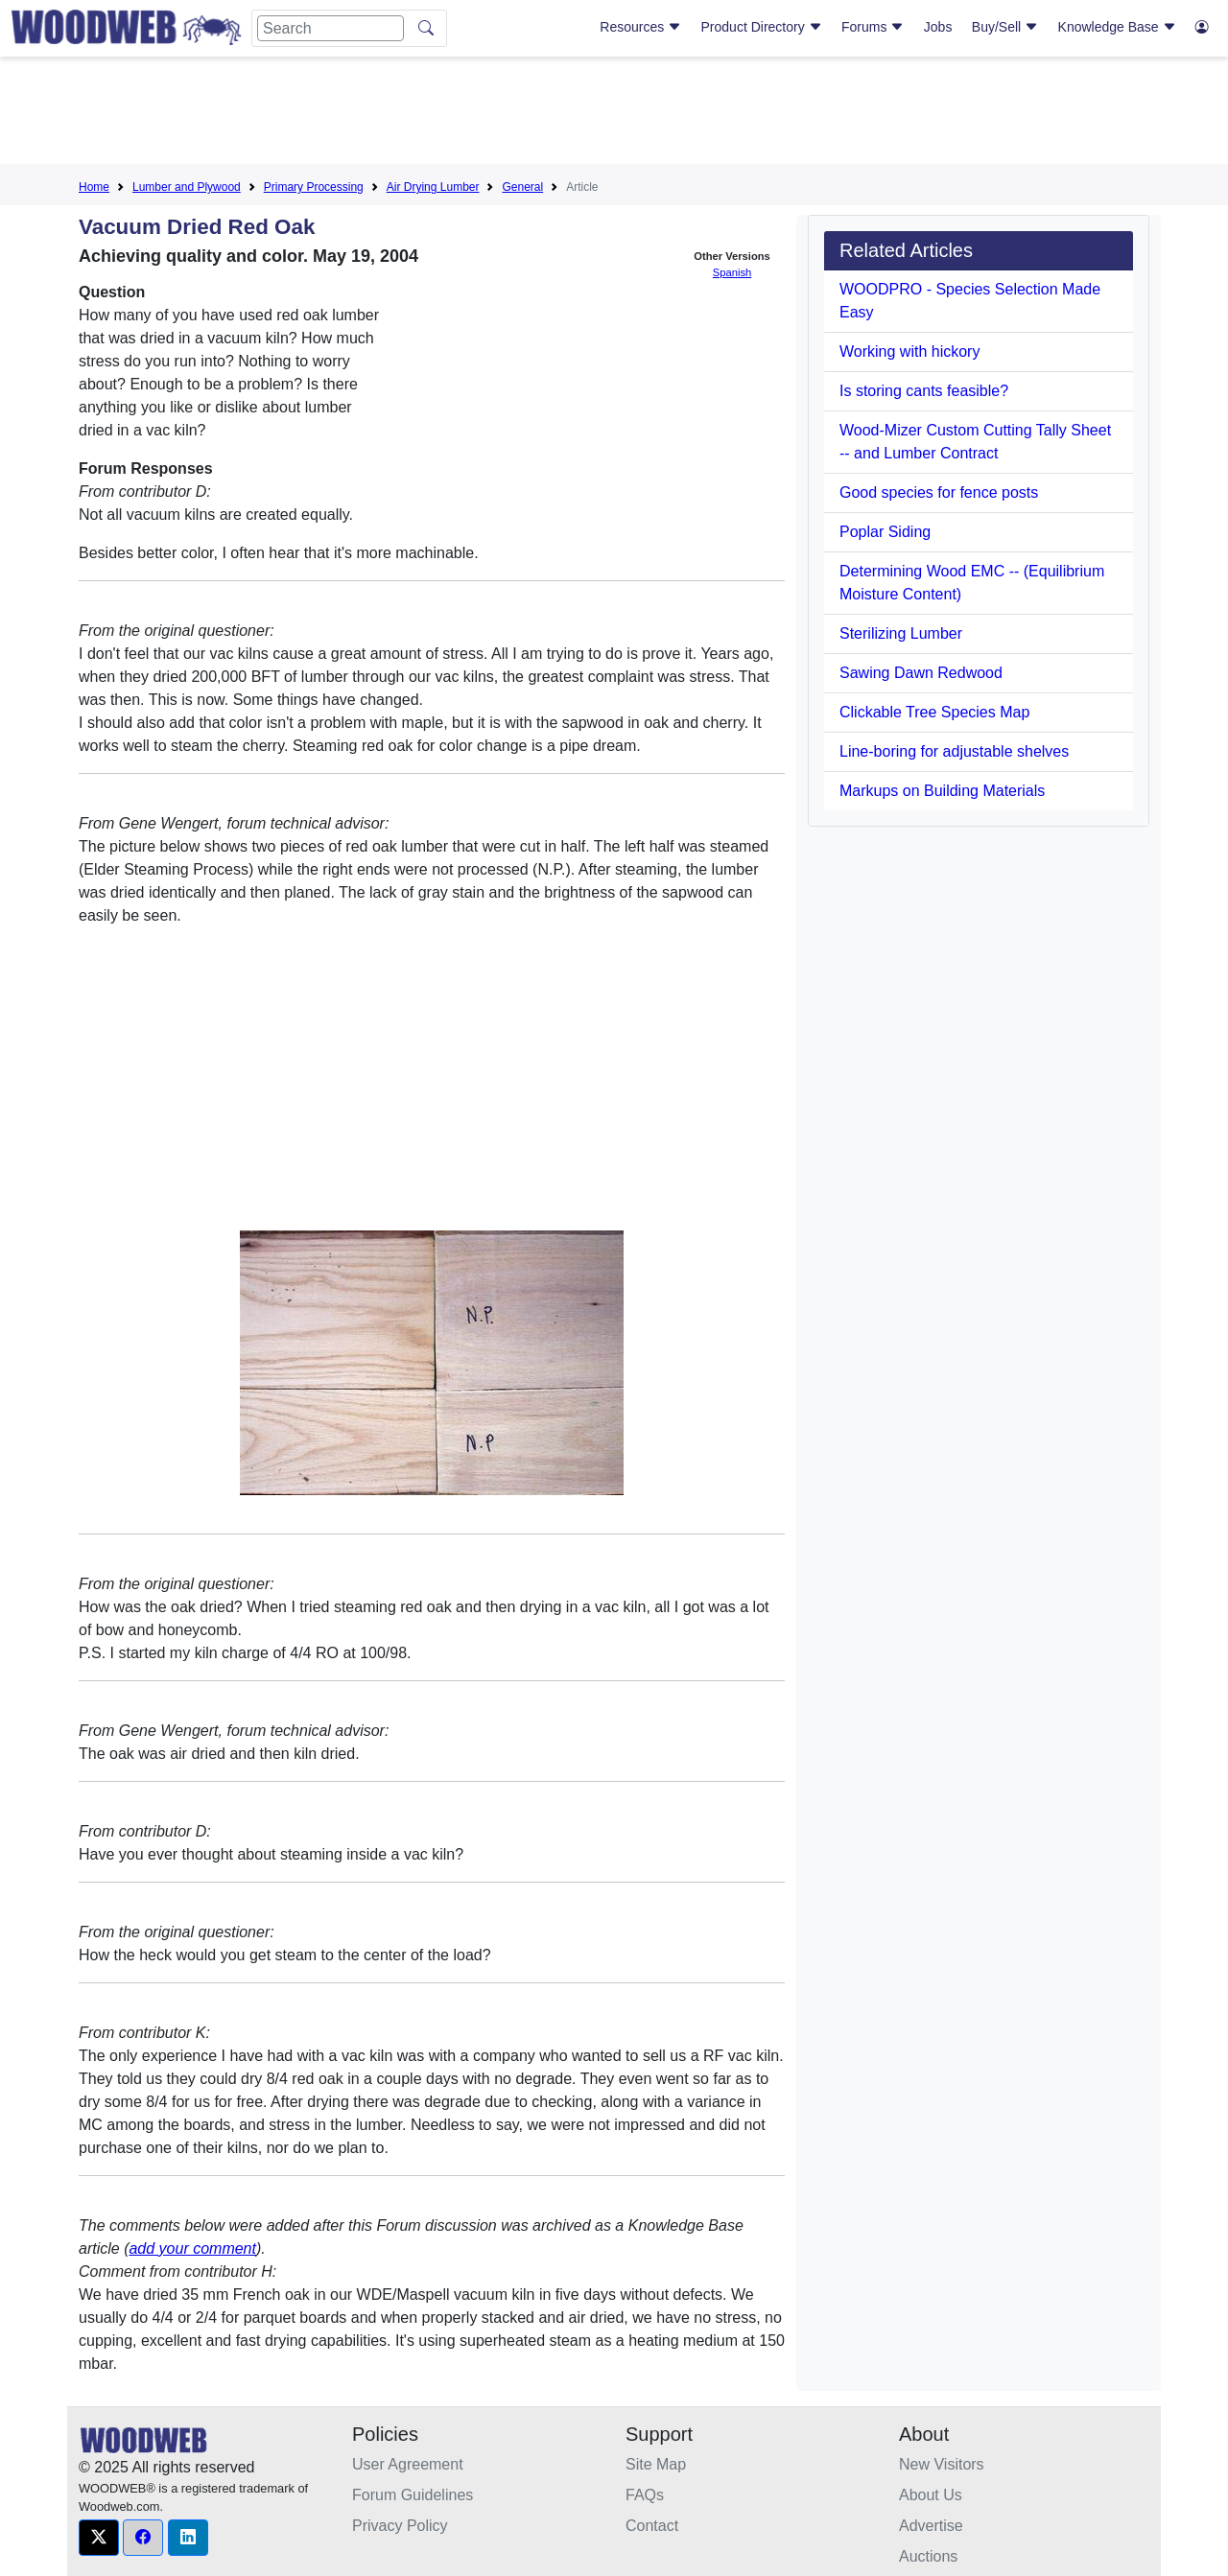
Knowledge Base (1117, 27)
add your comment (192, 2248)
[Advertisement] (614, 114)
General (522, 187)
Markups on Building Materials (942, 791)
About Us (930, 2495)
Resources (640, 27)
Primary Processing (314, 187)
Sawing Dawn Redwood (921, 673)
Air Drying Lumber (433, 187)
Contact (652, 2525)
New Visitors (941, 2464)
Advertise (931, 2525)
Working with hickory (909, 351)
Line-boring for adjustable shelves (954, 751)
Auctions (928, 2556)
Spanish (732, 272)
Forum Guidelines (412, 2495)
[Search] (330, 28)
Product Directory (761, 27)
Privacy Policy (400, 2525)
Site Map (656, 2464)
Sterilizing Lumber (900, 633)
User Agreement (407, 2464)
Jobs (938, 27)
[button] (99, 2537)
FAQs (645, 2495)
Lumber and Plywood (186, 187)
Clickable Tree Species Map (934, 712)
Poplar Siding (885, 532)
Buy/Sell (1005, 27)
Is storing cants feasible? (923, 391)
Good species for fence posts (938, 492)
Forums (872, 27)
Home (94, 187)
